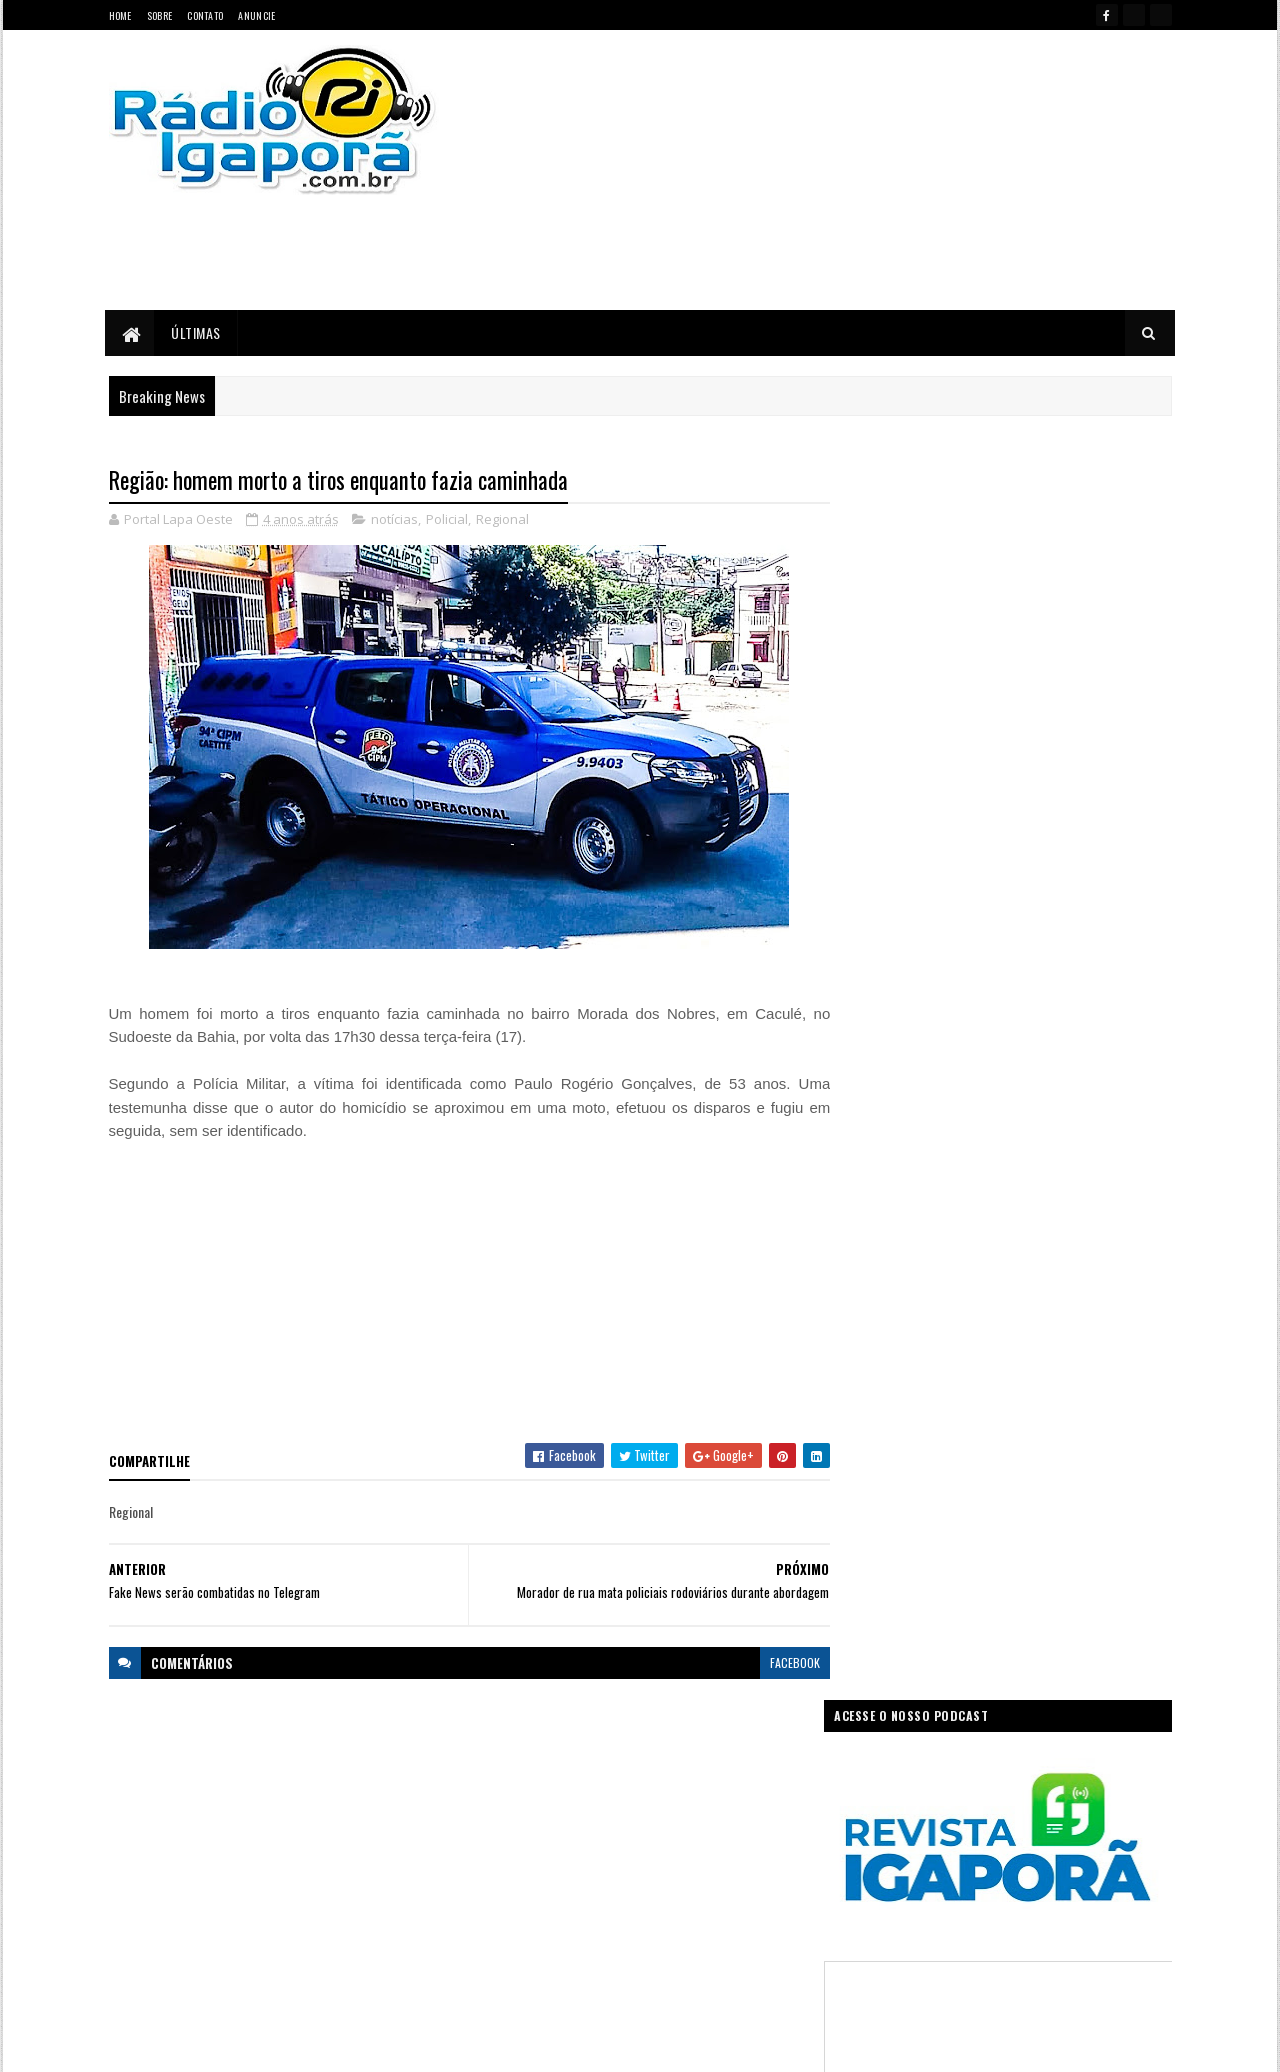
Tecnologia (763, 1920)
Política (498, 1920)
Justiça (724, 1850)
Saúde (625, 1920)
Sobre (160, 15)
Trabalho (501, 1955)
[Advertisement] (853, 170)
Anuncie (256, 15)
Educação (503, 1815)
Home (120, 15)
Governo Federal (519, 1850)
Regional (502, 520)
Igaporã (602, 1850)
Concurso (671, 1780)
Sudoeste (688, 1920)
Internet (664, 1850)
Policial (447, 520)
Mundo (572, 1885)
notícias (394, 520)
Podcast (695, 1885)
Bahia (494, 1780)
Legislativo (505, 1885)
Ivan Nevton (793, 2044)
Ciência (604, 1780)
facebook (782, 1662)
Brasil (547, 1780)
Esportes (572, 1815)
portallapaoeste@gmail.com (240, 1970)
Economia (742, 1780)
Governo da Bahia (660, 1815)
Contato (205, 15)
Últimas (197, 332)
